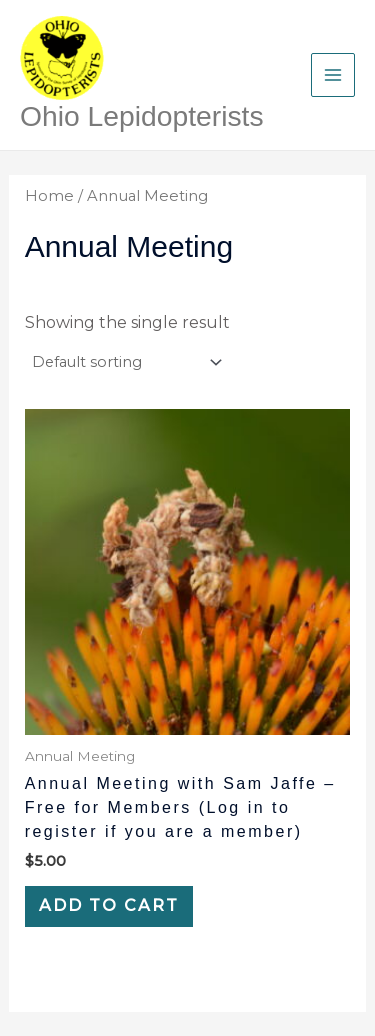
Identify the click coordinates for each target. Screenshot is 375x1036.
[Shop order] (125, 362)
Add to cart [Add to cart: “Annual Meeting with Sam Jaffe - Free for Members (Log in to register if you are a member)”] (109, 905)
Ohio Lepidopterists (142, 116)
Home (49, 196)
